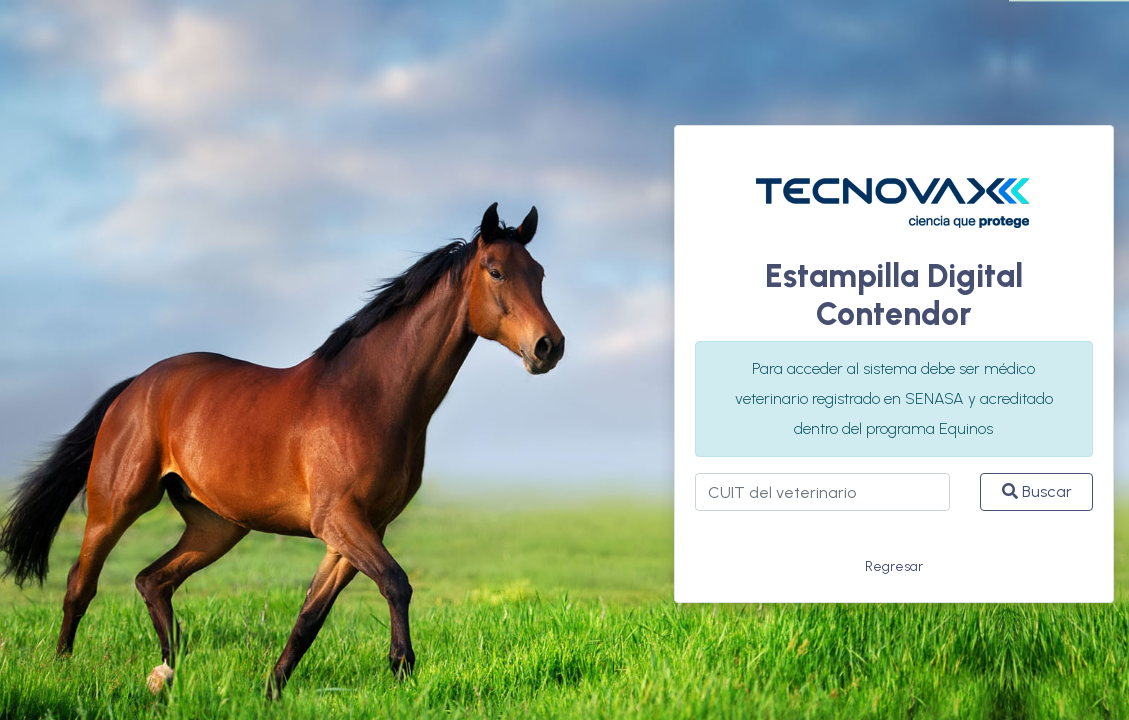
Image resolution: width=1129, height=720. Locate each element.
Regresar (894, 566)
